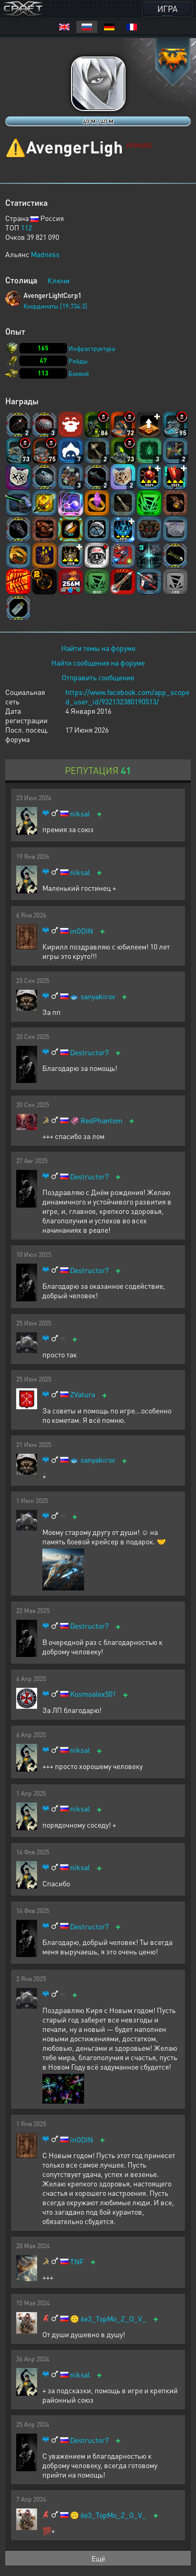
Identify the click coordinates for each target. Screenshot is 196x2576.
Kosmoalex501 (93, 1693)
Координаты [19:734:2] (55, 306)
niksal (80, 813)
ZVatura (82, 1394)
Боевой (78, 374)
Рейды (78, 361)
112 (26, 227)
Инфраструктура (91, 348)
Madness (45, 254)
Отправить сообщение (98, 677)
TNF (77, 2261)
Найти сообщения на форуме (98, 662)
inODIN (81, 930)
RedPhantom (101, 1120)
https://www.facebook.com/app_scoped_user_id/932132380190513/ (127, 696)
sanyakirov (97, 996)
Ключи (59, 280)
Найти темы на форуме (98, 648)
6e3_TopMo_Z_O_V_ (113, 2318)
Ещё (98, 2558)
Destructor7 (89, 1052)
